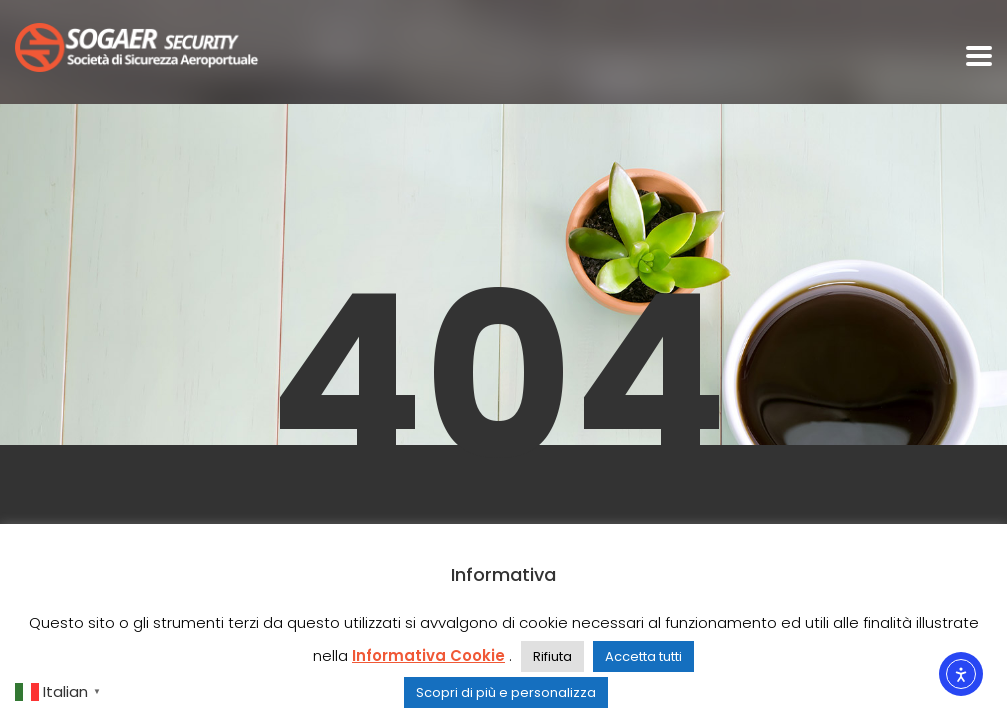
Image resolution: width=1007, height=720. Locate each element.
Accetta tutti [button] (643, 656)
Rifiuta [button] (552, 656)
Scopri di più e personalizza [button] (506, 692)
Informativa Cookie (428, 655)
